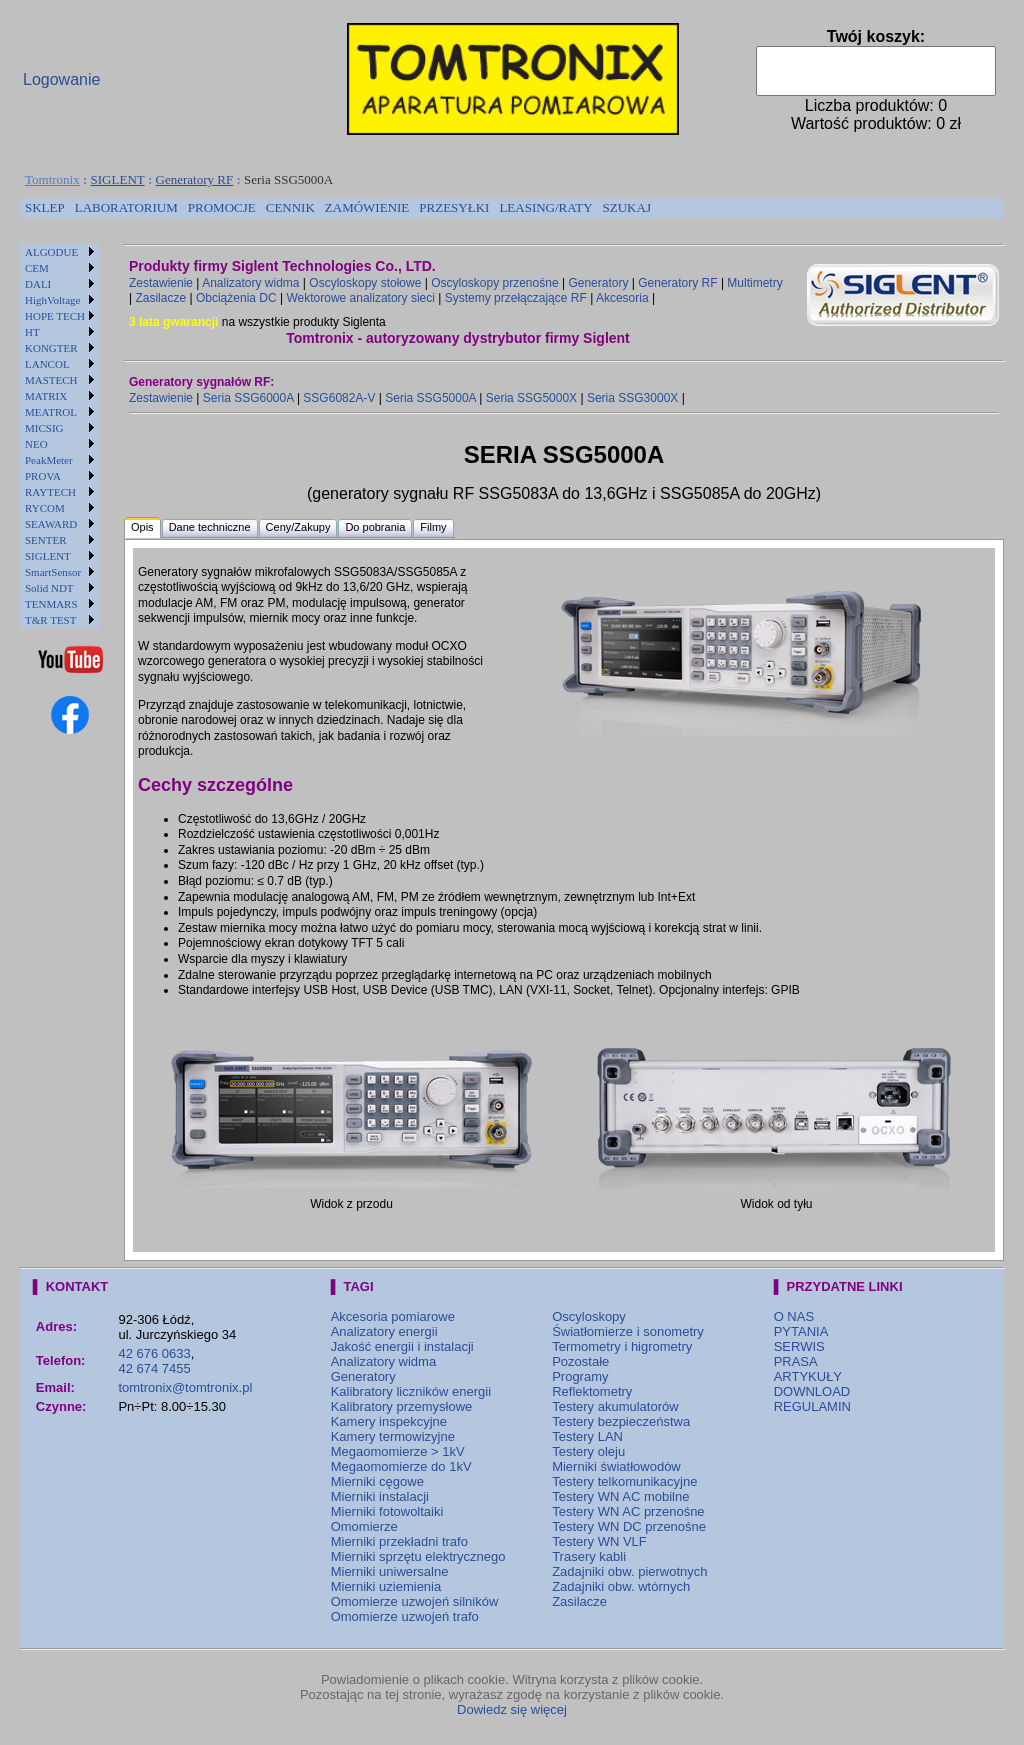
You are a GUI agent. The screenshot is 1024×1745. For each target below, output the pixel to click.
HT (32, 332)
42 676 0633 (154, 1353)
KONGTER (51, 348)
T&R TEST (50, 620)
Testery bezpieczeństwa (621, 1421)
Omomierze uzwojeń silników (415, 1601)
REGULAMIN (812, 1406)
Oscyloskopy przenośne (494, 283)
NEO (36, 444)
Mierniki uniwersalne (390, 1571)
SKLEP (45, 207)
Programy (580, 1376)
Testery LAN (587, 1436)
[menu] (59, 436)
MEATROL (51, 412)
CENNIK (290, 207)
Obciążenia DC (236, 298)
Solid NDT (49, 588)
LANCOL (47, 364)
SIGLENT (118, 179)
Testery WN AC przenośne (628, 1511)
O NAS (794, 1316)
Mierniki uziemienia (386, 1586)
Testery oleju (588, 1451)
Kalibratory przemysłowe (402, 1406)
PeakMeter (49, 460)
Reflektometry (592, 1391)
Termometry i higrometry (622, 1346)
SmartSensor (53, 572)
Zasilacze (160, 298)
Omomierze (364, 1526)
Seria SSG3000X (632, 398)
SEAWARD (51, 524)
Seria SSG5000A (430, 398)
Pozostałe (580, 1361)
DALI (38, 284)
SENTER (46, 540)
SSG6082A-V (339, 398)
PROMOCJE (222, 207)
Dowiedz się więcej (512, 1709)
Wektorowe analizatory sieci (360, 298)
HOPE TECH (55, 316)
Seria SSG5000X (531, 398)
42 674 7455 (154, 1368)
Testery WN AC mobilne (620, 1496)
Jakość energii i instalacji (402, 1346)
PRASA (796, 1361)
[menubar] (338, 208)
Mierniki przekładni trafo (399, 1541)
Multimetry (754, 283)
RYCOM (45, 508)
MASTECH (51, 380)
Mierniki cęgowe (377, 1481)
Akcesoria (622, 298)
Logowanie (61, 79)
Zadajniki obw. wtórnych (621, 1586)
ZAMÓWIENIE (367, 207)
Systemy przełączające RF (516, 298)
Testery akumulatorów (615, 1406)
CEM (37, 268)
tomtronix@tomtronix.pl (185, 1387)
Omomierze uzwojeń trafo (405, 1616)
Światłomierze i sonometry (628, 1331)
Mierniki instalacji (380, 1496)
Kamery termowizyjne (393, 1436)
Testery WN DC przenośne (629, 1526)
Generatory (598, 283)
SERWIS (799, 1346)
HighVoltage (52, 300)
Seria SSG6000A (248, 398)
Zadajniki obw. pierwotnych (629, 1571)
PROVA (43, 476)
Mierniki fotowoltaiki (387, 1511)
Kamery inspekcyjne (389, 1421)
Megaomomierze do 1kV (401, 1466)
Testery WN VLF (599, 1541)
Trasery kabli (589, 1556)
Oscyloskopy (589, 1316)
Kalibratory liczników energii (411, 1391)
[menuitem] (45, 208)
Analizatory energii (384, 1331)
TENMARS (51, 604)
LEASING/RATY (545, 207)
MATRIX (46, 396)
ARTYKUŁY (808, 1376)
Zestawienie (161, 283)
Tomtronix (52, 179)
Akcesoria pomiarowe (393, 1316)
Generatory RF (195, 179)
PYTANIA (801, 1331)
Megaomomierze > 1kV (398, 1451)
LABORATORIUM (126, 207)
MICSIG (44, 428)
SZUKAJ (627, 207)
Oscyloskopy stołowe (365, 283)
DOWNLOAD (812, 1391)
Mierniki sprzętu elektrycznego (418, 1556)
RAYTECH (50, 492)
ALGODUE (51, 252)
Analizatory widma (250, 283)
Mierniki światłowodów (616, 1466)
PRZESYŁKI (454, 207)
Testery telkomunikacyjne (624, 1481)
